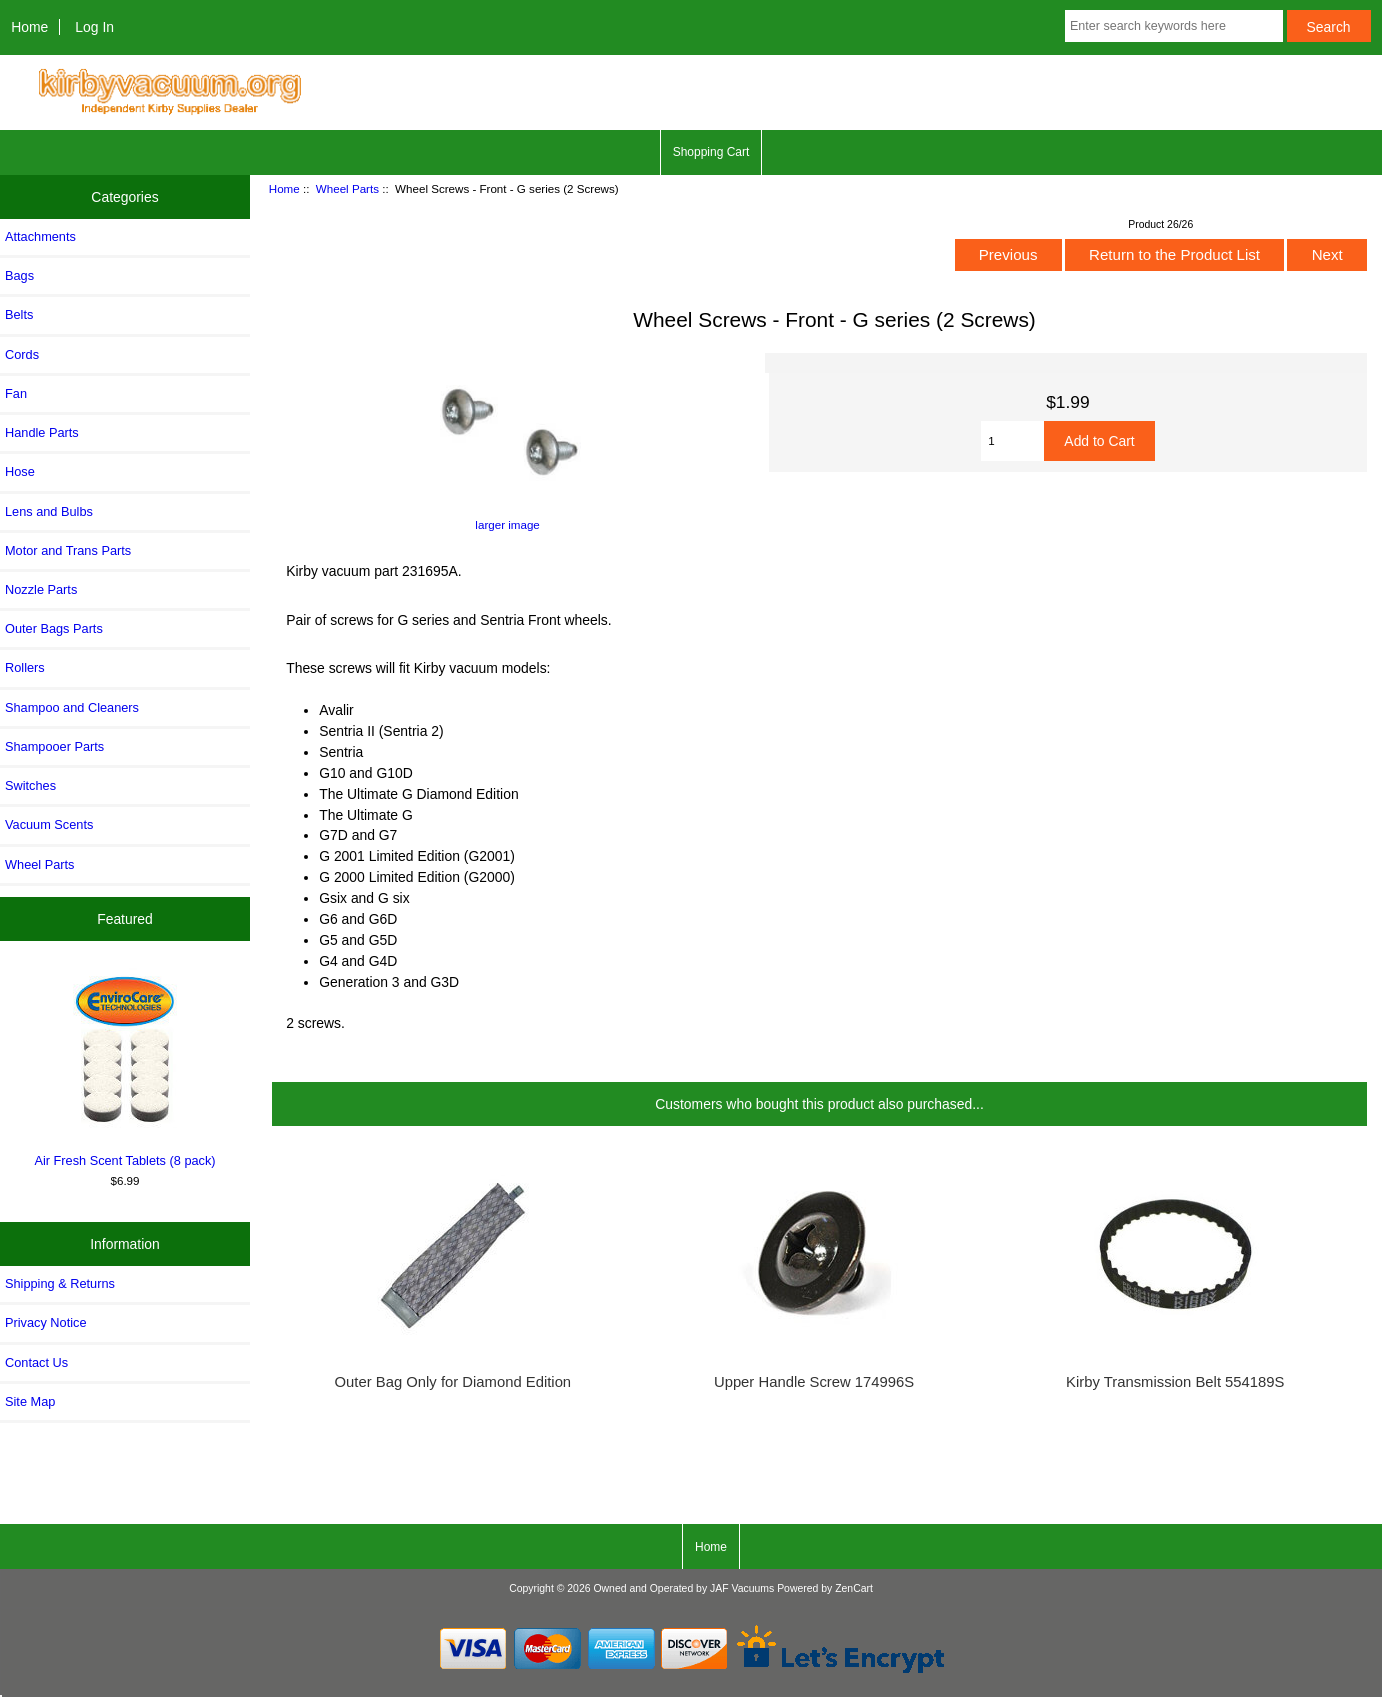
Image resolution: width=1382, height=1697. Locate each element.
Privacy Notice (45, 1322)
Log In (94, 27)
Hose (20, 471)
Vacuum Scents (49, 824)
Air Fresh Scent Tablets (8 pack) (125, 1067)
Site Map (30, 1401)
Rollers (25, 667)
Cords (22, 354)
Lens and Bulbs (49, 511)
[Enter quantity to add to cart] (1012, 441)
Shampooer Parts (54, 746)
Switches (30, 785)
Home (29, 27)
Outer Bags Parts (54, 628)
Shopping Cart (711, 152)
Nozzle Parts (41, 589)
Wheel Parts (347, 188)
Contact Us (36, 1362)
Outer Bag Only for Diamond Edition (453, 1382)
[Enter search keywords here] (1174, 26)
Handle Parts (42, 432)
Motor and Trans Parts (68, 550)
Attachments (40, 236)
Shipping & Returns (60, 1283)
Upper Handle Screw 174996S (814, 1382)
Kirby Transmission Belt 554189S (1175, 1382)
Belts (19, 314)
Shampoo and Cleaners (72, 707)
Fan (16, 393)
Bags (19, 275)
